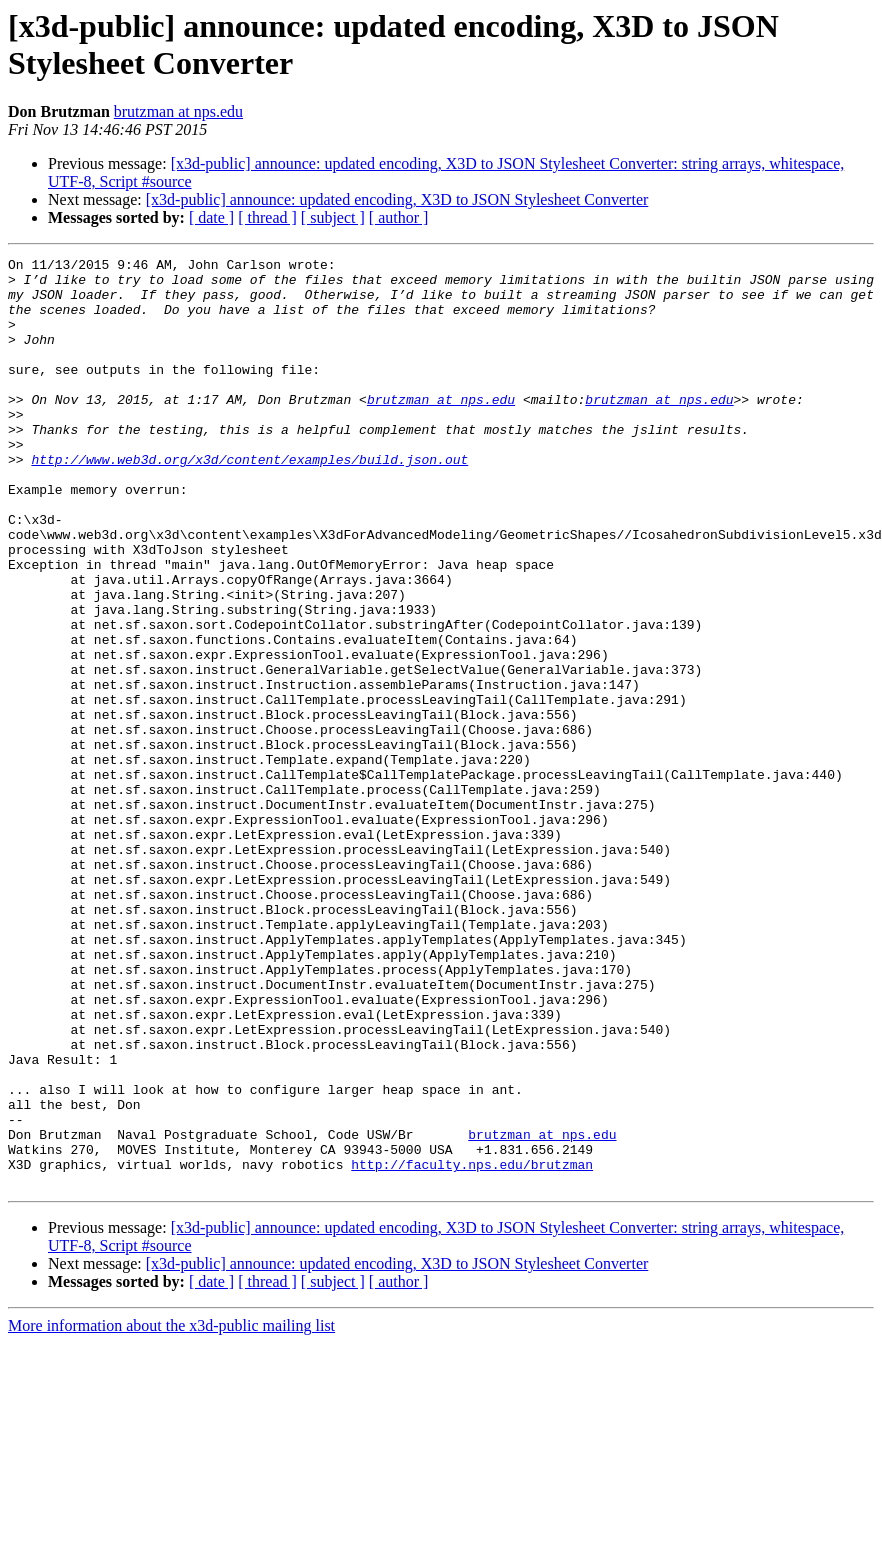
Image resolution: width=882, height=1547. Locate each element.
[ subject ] (333, 217)
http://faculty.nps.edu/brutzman (472, 1347)
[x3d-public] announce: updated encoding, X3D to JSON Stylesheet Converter (397, 199)
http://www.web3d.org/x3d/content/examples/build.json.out (249, 501)
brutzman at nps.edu (178, 111)
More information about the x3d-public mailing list (171, 1511)
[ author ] (399, 217)
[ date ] (211, 217)
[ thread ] (267, 217)
